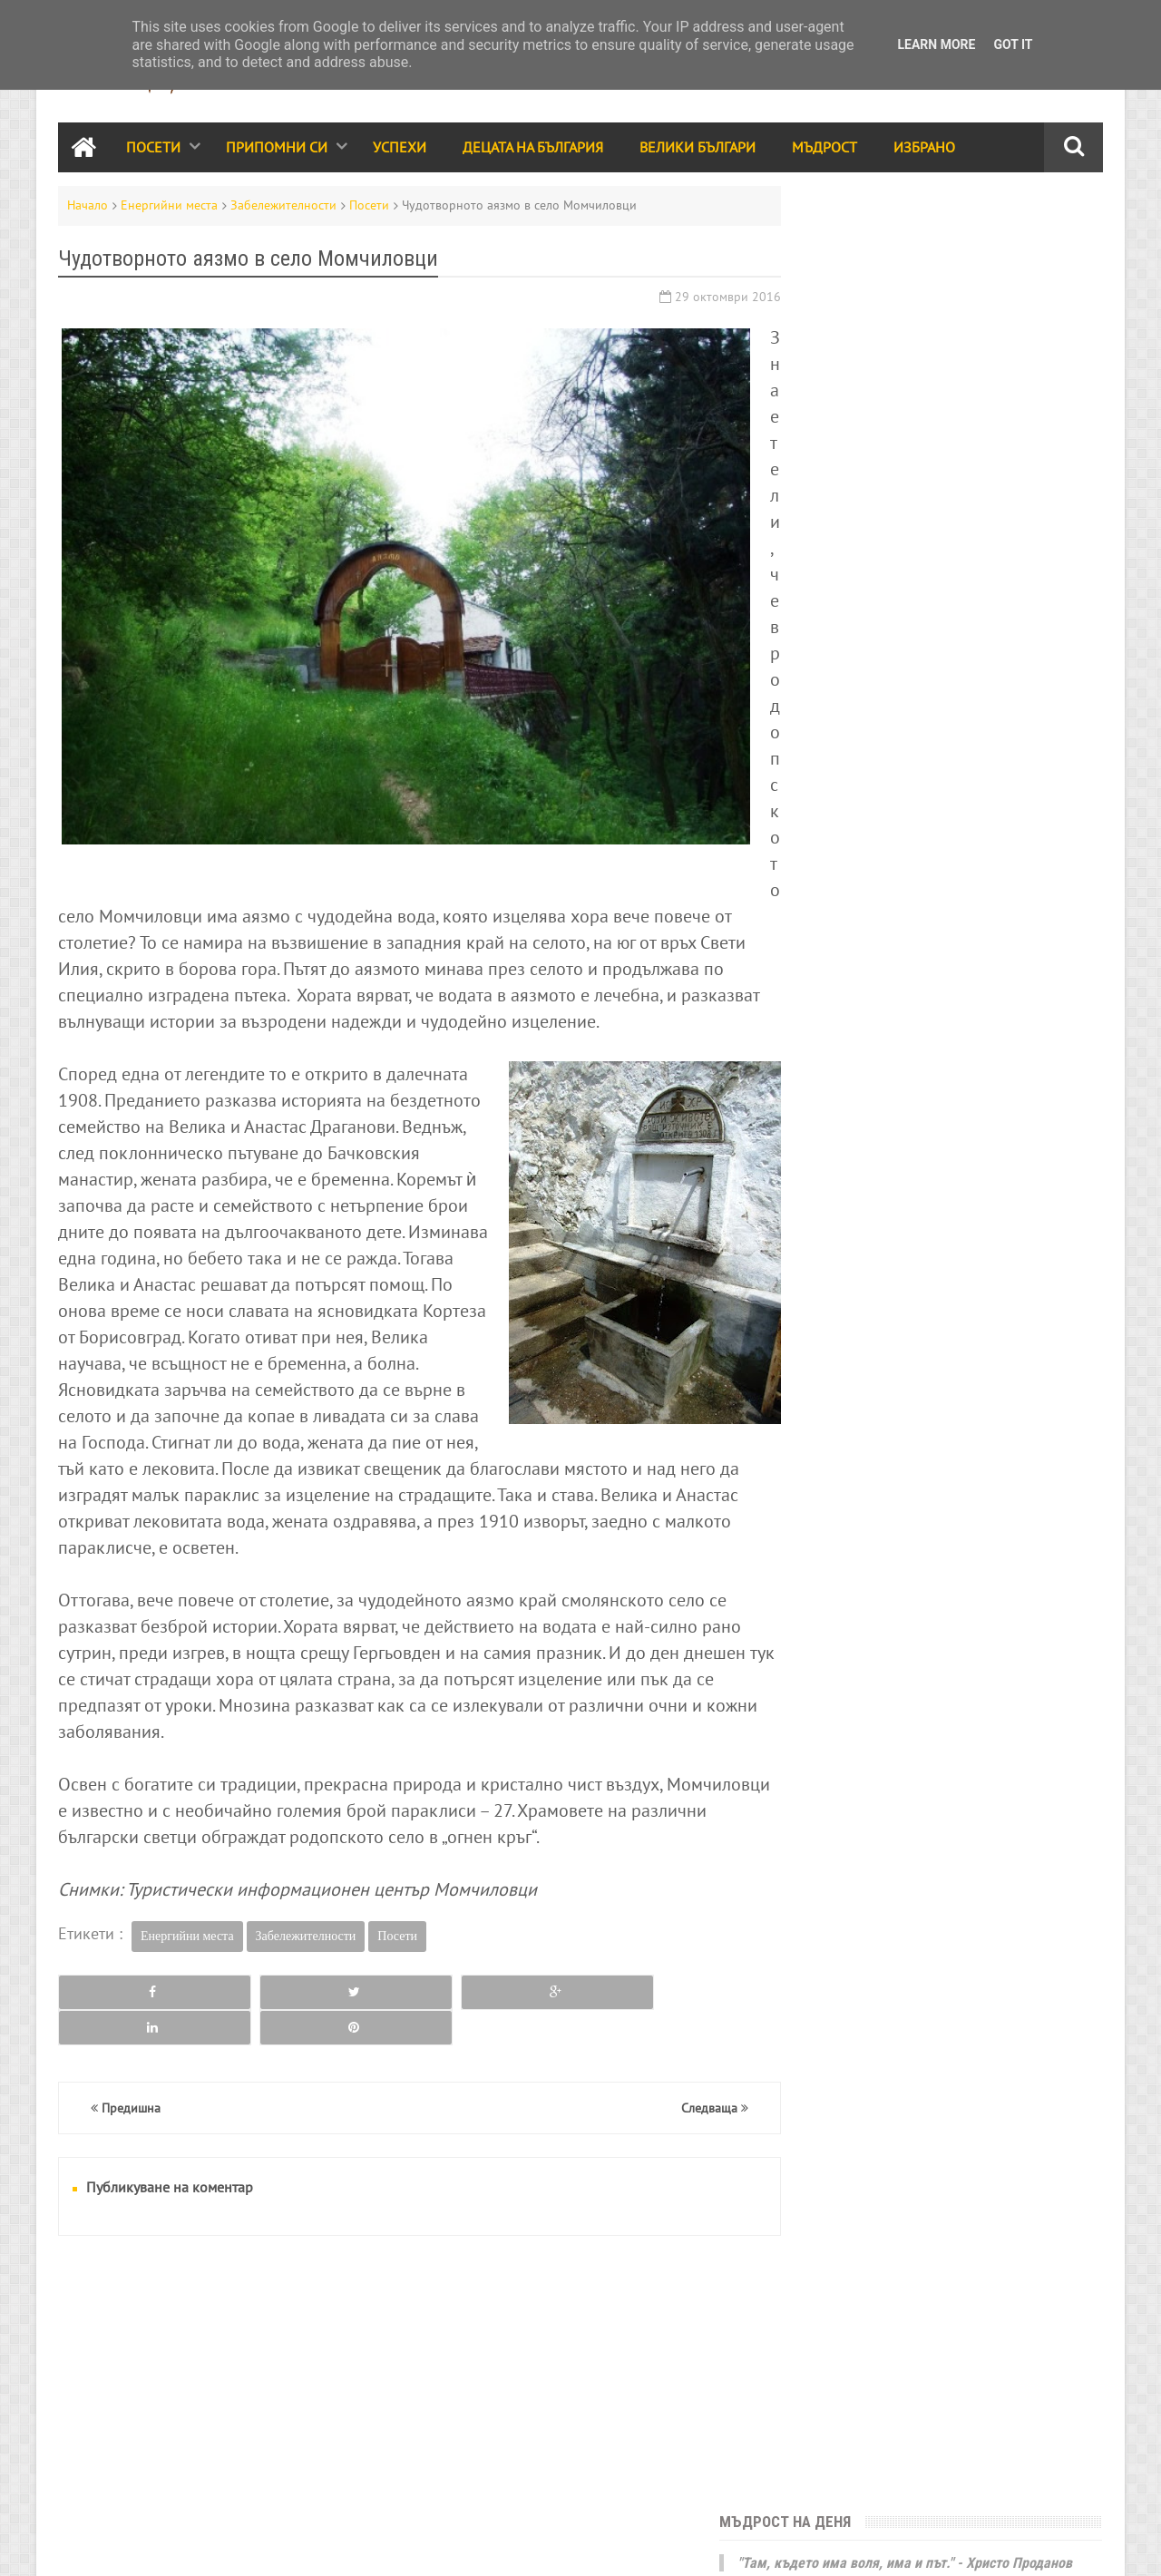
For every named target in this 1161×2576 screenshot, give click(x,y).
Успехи (399, 149)
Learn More (936, 44)
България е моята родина (900, 538)
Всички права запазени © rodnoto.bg (387, 2545)
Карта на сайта (193, 2545)
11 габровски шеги (948, 850)
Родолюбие (984, 1364)
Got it (1012, 44)
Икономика (832, 1520)
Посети (153, 149)
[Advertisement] (402, 2364)
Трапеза (962, 1442)
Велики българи (846, 1325)
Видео (897, 1442)
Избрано (924, 149)
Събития (968, 1286)
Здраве (1018, 1481)
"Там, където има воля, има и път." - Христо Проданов (942, 247)
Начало (87, 207)
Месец (1023, 640)
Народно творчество (861, 1364)
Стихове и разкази (853, 1403)
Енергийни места (169, 207)
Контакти (84, 2545)
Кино (888, 1481)
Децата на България (533, 149)
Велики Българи (697, 149)
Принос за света (984, 1403)
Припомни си (276, 149)
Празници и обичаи (858, 1286)
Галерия (950, 1481)
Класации (826, 1442)
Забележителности (283, 207)
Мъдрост (824, 149)
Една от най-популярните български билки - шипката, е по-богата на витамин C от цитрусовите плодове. (931, 430)
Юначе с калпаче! (860, 322)
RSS (131, 2545)
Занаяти (997, 1559)
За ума (910, 1520)
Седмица (868, 640)
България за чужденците (873, 1559)
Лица (1024, 1442)
